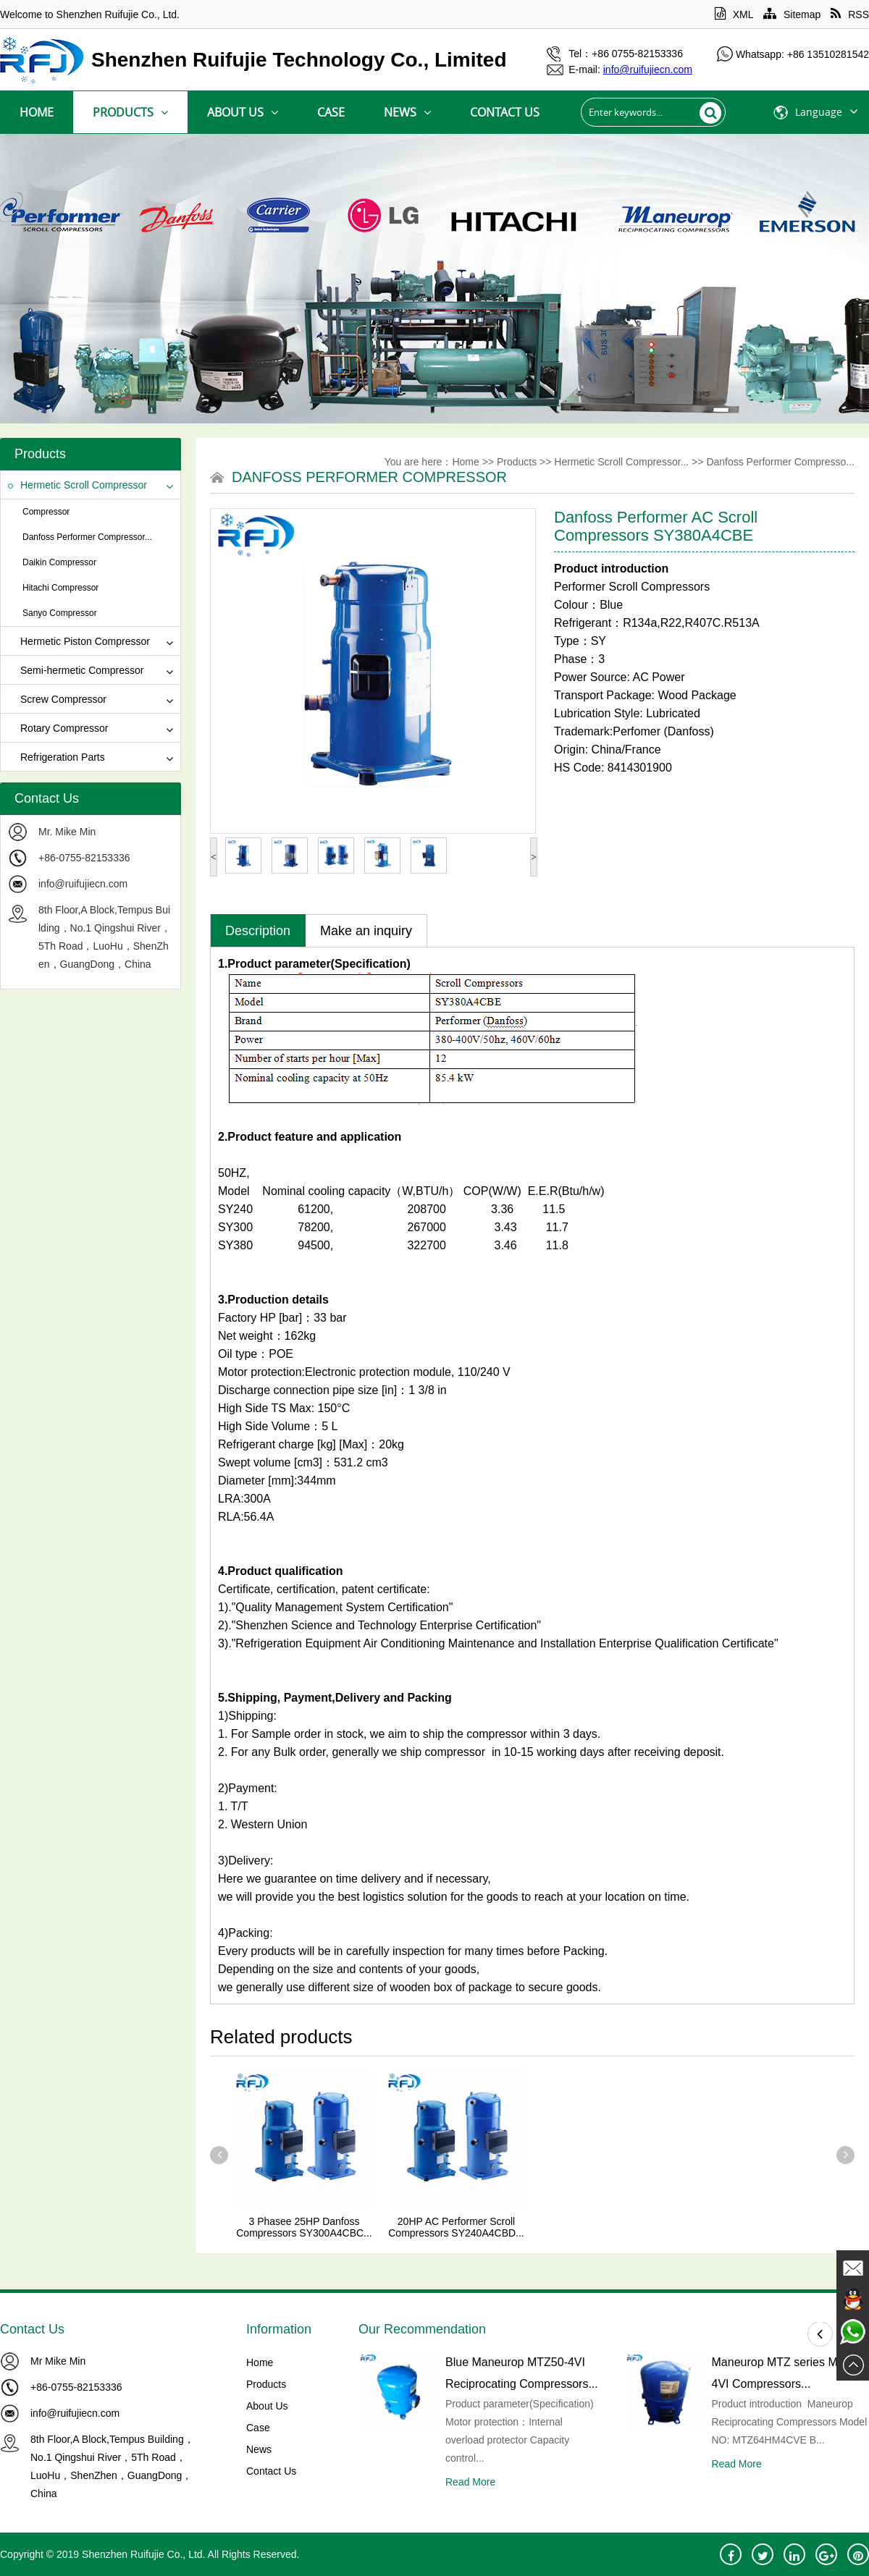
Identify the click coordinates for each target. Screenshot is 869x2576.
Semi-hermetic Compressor (75, 670)
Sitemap (791, 14)
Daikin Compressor (59, 562)
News (407, 112)
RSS (850, 14)
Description (257, 931)
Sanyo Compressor (59, 613)
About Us (242, 112)
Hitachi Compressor (60, 588)
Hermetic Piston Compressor (79, 641)
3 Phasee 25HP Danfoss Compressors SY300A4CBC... (304, 2227)
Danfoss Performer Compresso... (780, 462)
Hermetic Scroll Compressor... (621, 462)
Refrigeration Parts (56, 757)
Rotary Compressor (58, 728)
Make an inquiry (366, 931)
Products (130, 112)
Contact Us (505, 112)
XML (734, 14)
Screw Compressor (57, 699)
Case (331, 112)
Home (37, 112)
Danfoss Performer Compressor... (87, 537)
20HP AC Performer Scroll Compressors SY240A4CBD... (456, 2227)
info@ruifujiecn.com (82, 884)
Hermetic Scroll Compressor (77, 485)
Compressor (46, 512)
